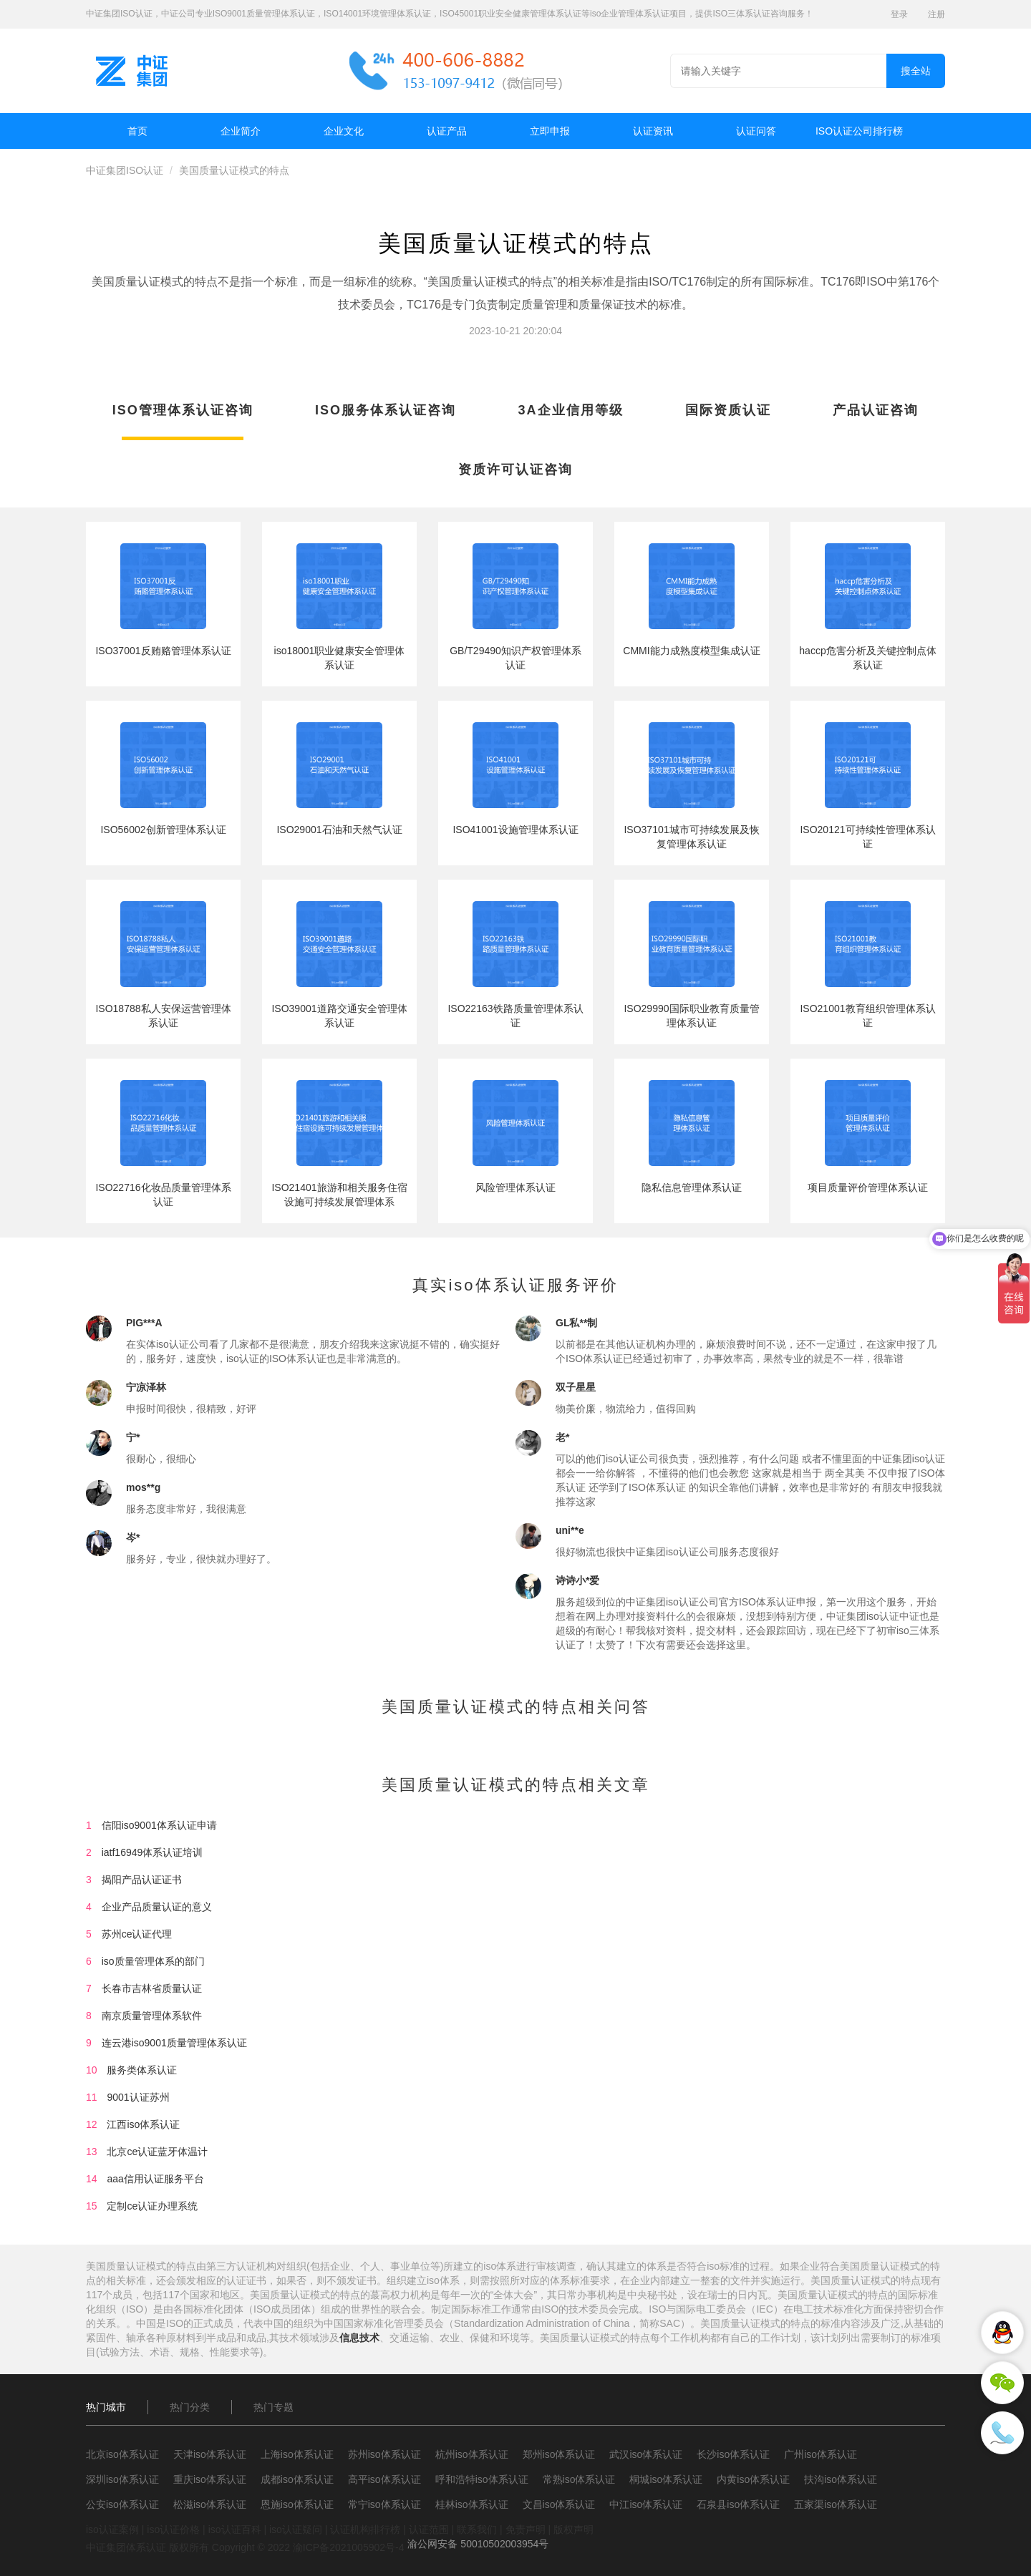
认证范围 (429, 2529)
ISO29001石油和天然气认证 (339, 829)
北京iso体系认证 (122, 2454)
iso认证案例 (112, 2529)
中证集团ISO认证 (124, 170)
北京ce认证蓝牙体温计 (157, 2151)
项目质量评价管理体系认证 (868, 1187)
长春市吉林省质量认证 (152, 1988)
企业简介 (241, 131)
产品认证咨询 (876, 410)
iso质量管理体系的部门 (153, 1961)
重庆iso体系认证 (209, 2479)
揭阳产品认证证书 (142, 1879)
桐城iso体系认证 (665, 2479)
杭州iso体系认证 (471, 2454)
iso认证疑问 (295, 2529)
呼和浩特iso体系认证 (481, 2479)
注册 (936, 14)
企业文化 (344, 131)
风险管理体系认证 (515, 1187)
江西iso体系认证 (143, 2124)
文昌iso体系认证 (559, 2504)
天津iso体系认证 (209, 2454)
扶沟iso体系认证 (840, 2479)
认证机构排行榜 (365, 2529)
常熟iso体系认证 (579, 2479)
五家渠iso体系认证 (835, 2504)
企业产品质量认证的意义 (157, 1906)
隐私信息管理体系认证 (692, 1187)
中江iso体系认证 (645, 2504)
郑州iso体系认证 (559, 2454)
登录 (899, 14)
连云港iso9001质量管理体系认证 (174, 2042)
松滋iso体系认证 (209, 2504)
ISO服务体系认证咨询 (385, 410)
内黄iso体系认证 (753, 2479)
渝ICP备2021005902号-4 (349, 2547)
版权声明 (573, 2529)
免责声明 (525, 2529)
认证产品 (447, 131)
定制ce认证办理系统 (152, 2206)
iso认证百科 (234, 2529)
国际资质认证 (728, 410)
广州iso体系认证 (820, 2454)
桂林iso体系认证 (471, 2504)
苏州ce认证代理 (137, 1934)
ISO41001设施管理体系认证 (515, 829)
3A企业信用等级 (571, 410)
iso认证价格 (173, 2529)
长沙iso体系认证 (733, 2454)
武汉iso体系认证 (645, 2454)
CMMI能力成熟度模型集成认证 (691, 650)
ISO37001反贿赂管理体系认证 (163, 650)
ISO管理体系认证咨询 (182, 410)
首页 (137, 131)
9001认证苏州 (138, 2097)
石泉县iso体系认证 (738, 2504)
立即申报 (550, 131)
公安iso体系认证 (122, 2504)
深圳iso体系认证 (122, 2479)
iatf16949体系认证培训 (152, 1852)
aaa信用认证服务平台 (155, 2178)
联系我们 (477, 2529)
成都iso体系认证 (297, 2479)
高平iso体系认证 (384, 2479)
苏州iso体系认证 (384, 2454)
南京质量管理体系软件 (152, 2015)
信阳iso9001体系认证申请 (159, 1825)
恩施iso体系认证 (297, 2504)
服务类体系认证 (142, 2070)
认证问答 (756, 131)
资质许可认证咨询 (515, 469)
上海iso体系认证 (297, 2454)
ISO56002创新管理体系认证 (163, 829)
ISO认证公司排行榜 (859, 131)
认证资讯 (653, 131)
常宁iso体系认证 (384, 2504)
